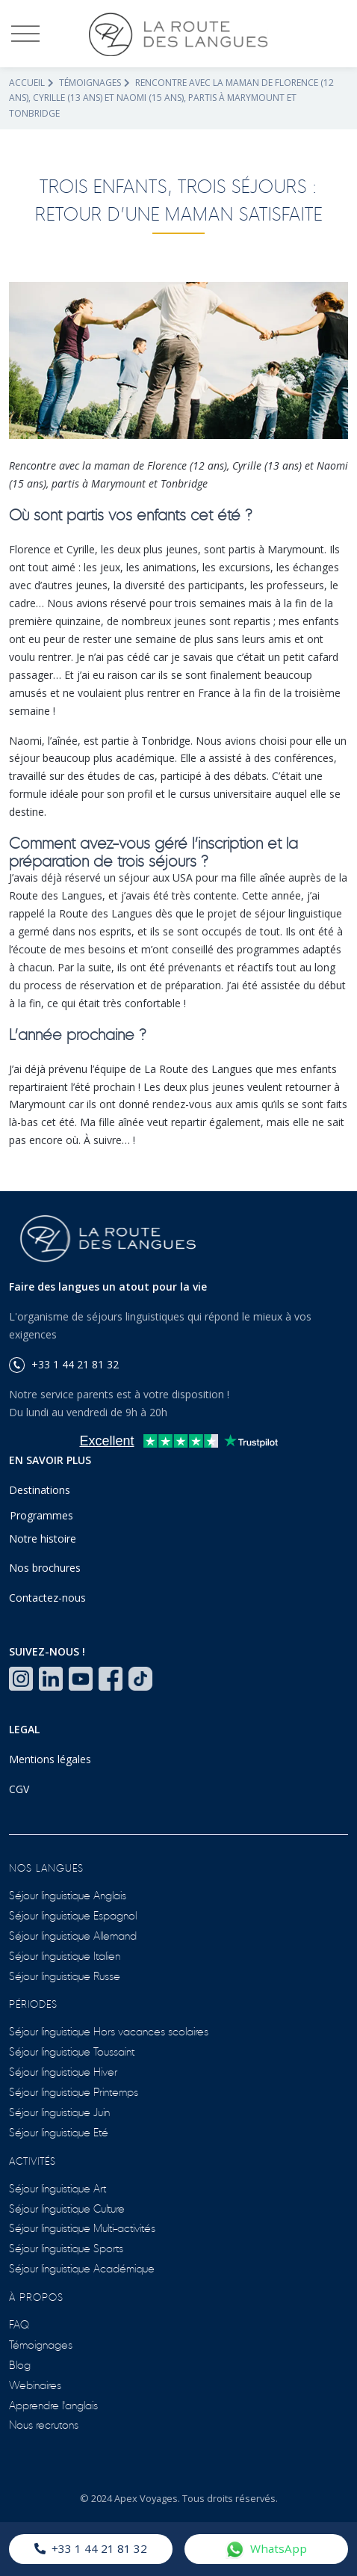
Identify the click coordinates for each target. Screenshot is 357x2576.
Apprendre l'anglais (53, 2404)
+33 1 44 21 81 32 (90, 2548)
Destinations (39, 1490)
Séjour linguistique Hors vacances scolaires (108, 2030)
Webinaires (35, 2384)
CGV (19, 1789)
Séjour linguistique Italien (64, 1955)
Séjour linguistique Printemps (73, 2091)
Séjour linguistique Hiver (63, 2071)
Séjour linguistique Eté (58, 2131)
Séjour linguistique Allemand (73, 1935)
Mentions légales (50, 1759)
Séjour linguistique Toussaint (71, 2051)
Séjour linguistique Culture (67, 2208)
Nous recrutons (43, 2424)
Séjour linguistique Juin (59, 2111)
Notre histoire (42, 1538)
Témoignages (90, 82)
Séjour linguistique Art (57, 2187)
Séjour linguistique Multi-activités (82, 2227)
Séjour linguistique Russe (64, 1975)
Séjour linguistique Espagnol (73, 1914)
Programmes (41, 1515)
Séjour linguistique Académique (82, 2267)
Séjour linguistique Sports (66, 2247)
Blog (20, 2364)
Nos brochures (45, 1568)
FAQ (19, 2323)
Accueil (27, 82)
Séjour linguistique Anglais (67, 1894)
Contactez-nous (47, 1597)
